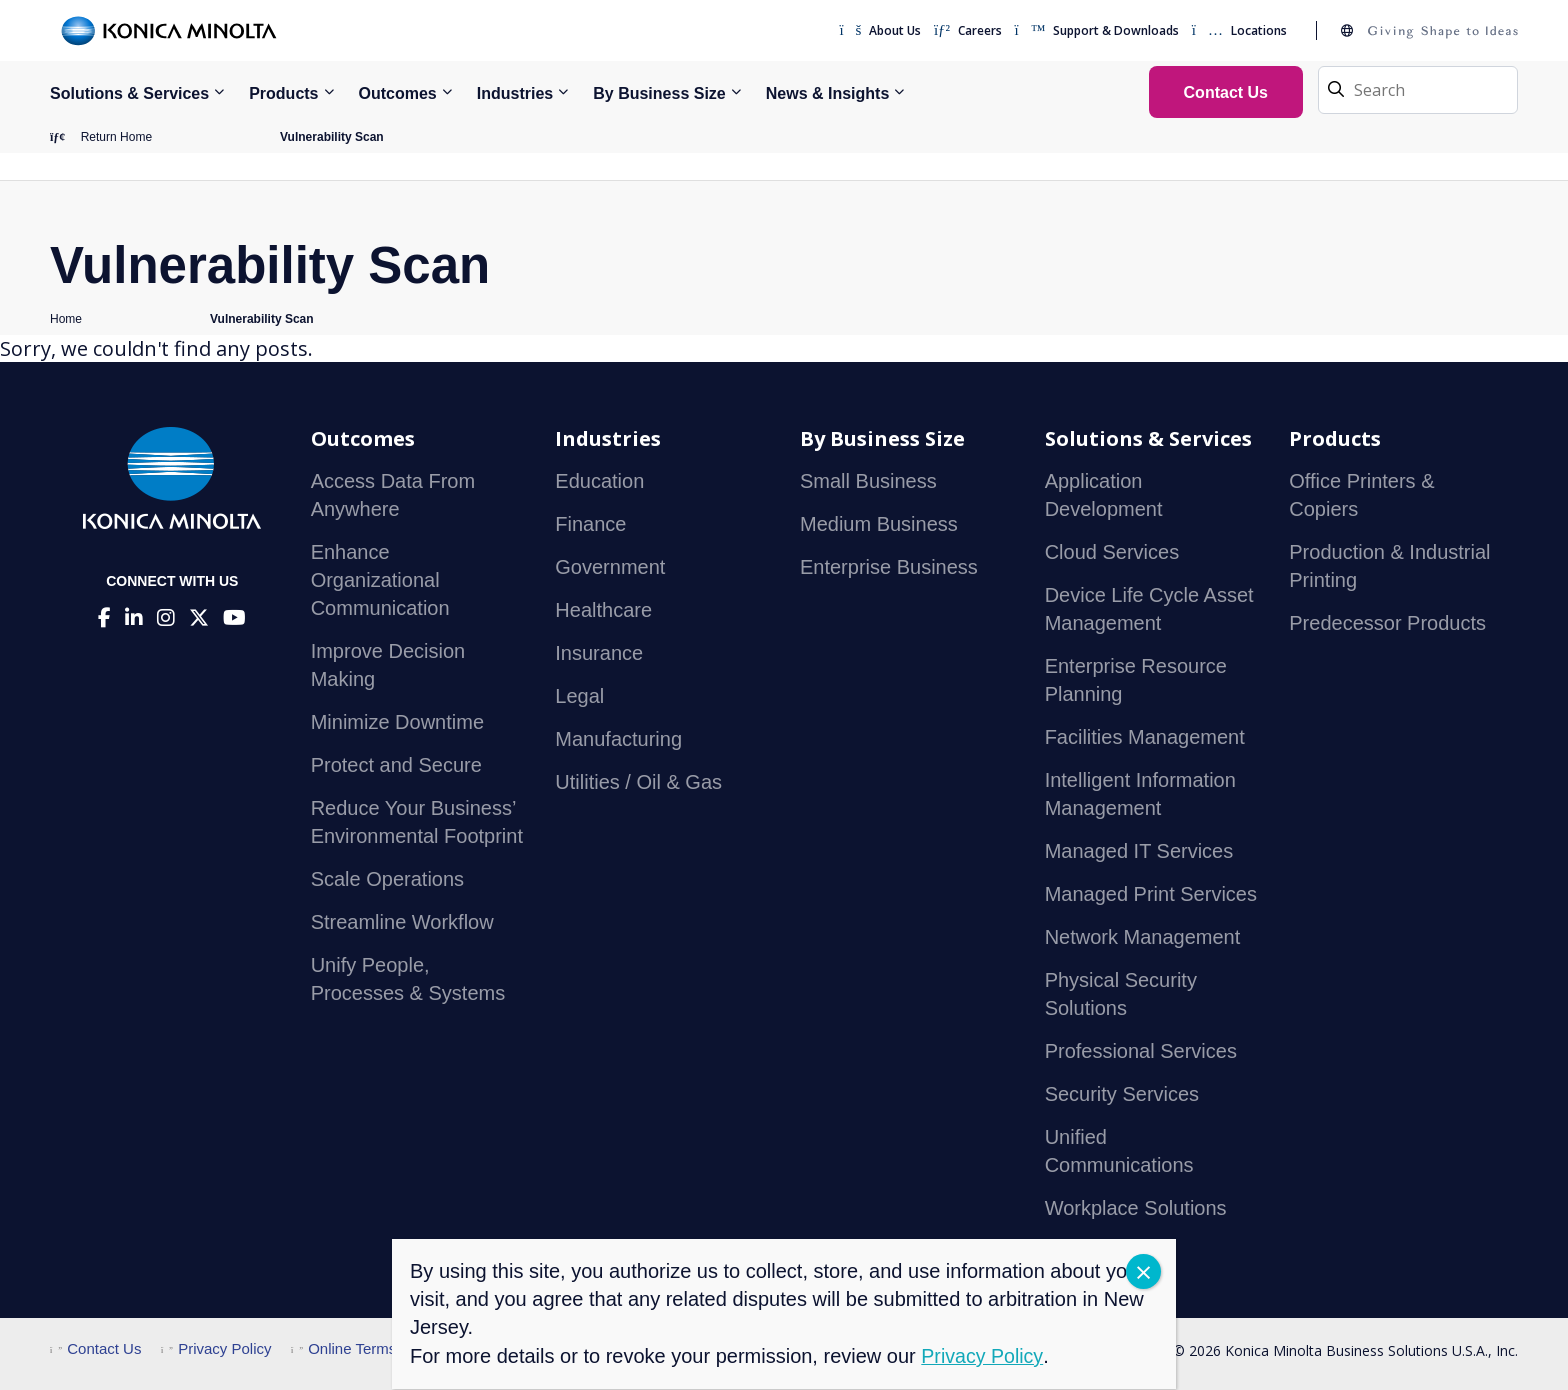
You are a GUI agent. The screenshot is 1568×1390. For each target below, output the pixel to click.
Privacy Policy (216, 1349)
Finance (590, 525)
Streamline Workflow (402, 923)
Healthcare (603, 611)
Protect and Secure (396, 766)
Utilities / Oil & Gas (638, 783)
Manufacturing (618, 740)
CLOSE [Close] (1143, 1271)
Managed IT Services (1139, 852)
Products (283, 93)
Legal (579, 697)
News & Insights (828, 93)
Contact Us (95, 1349)
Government (610, 568)
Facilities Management (1145, 738)
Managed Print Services (1151, 895)
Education (599, 482)
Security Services (1122, 1095)
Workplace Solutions (1136, 1209)
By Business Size (659, 93)
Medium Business (879, 525)
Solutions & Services (129, 93)
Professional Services (1141, 1052)
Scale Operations (387, 880)
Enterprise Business (889, 568)
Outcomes (398, 93)
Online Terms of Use (367, 1349)
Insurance (599, 654)
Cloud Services (1112, 553)
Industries (515, 93)
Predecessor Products (1387, 624)
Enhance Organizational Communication (380, 581)
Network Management (1143, 938)
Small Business (868, 482)
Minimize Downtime (397, 723)
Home (66, 320)
